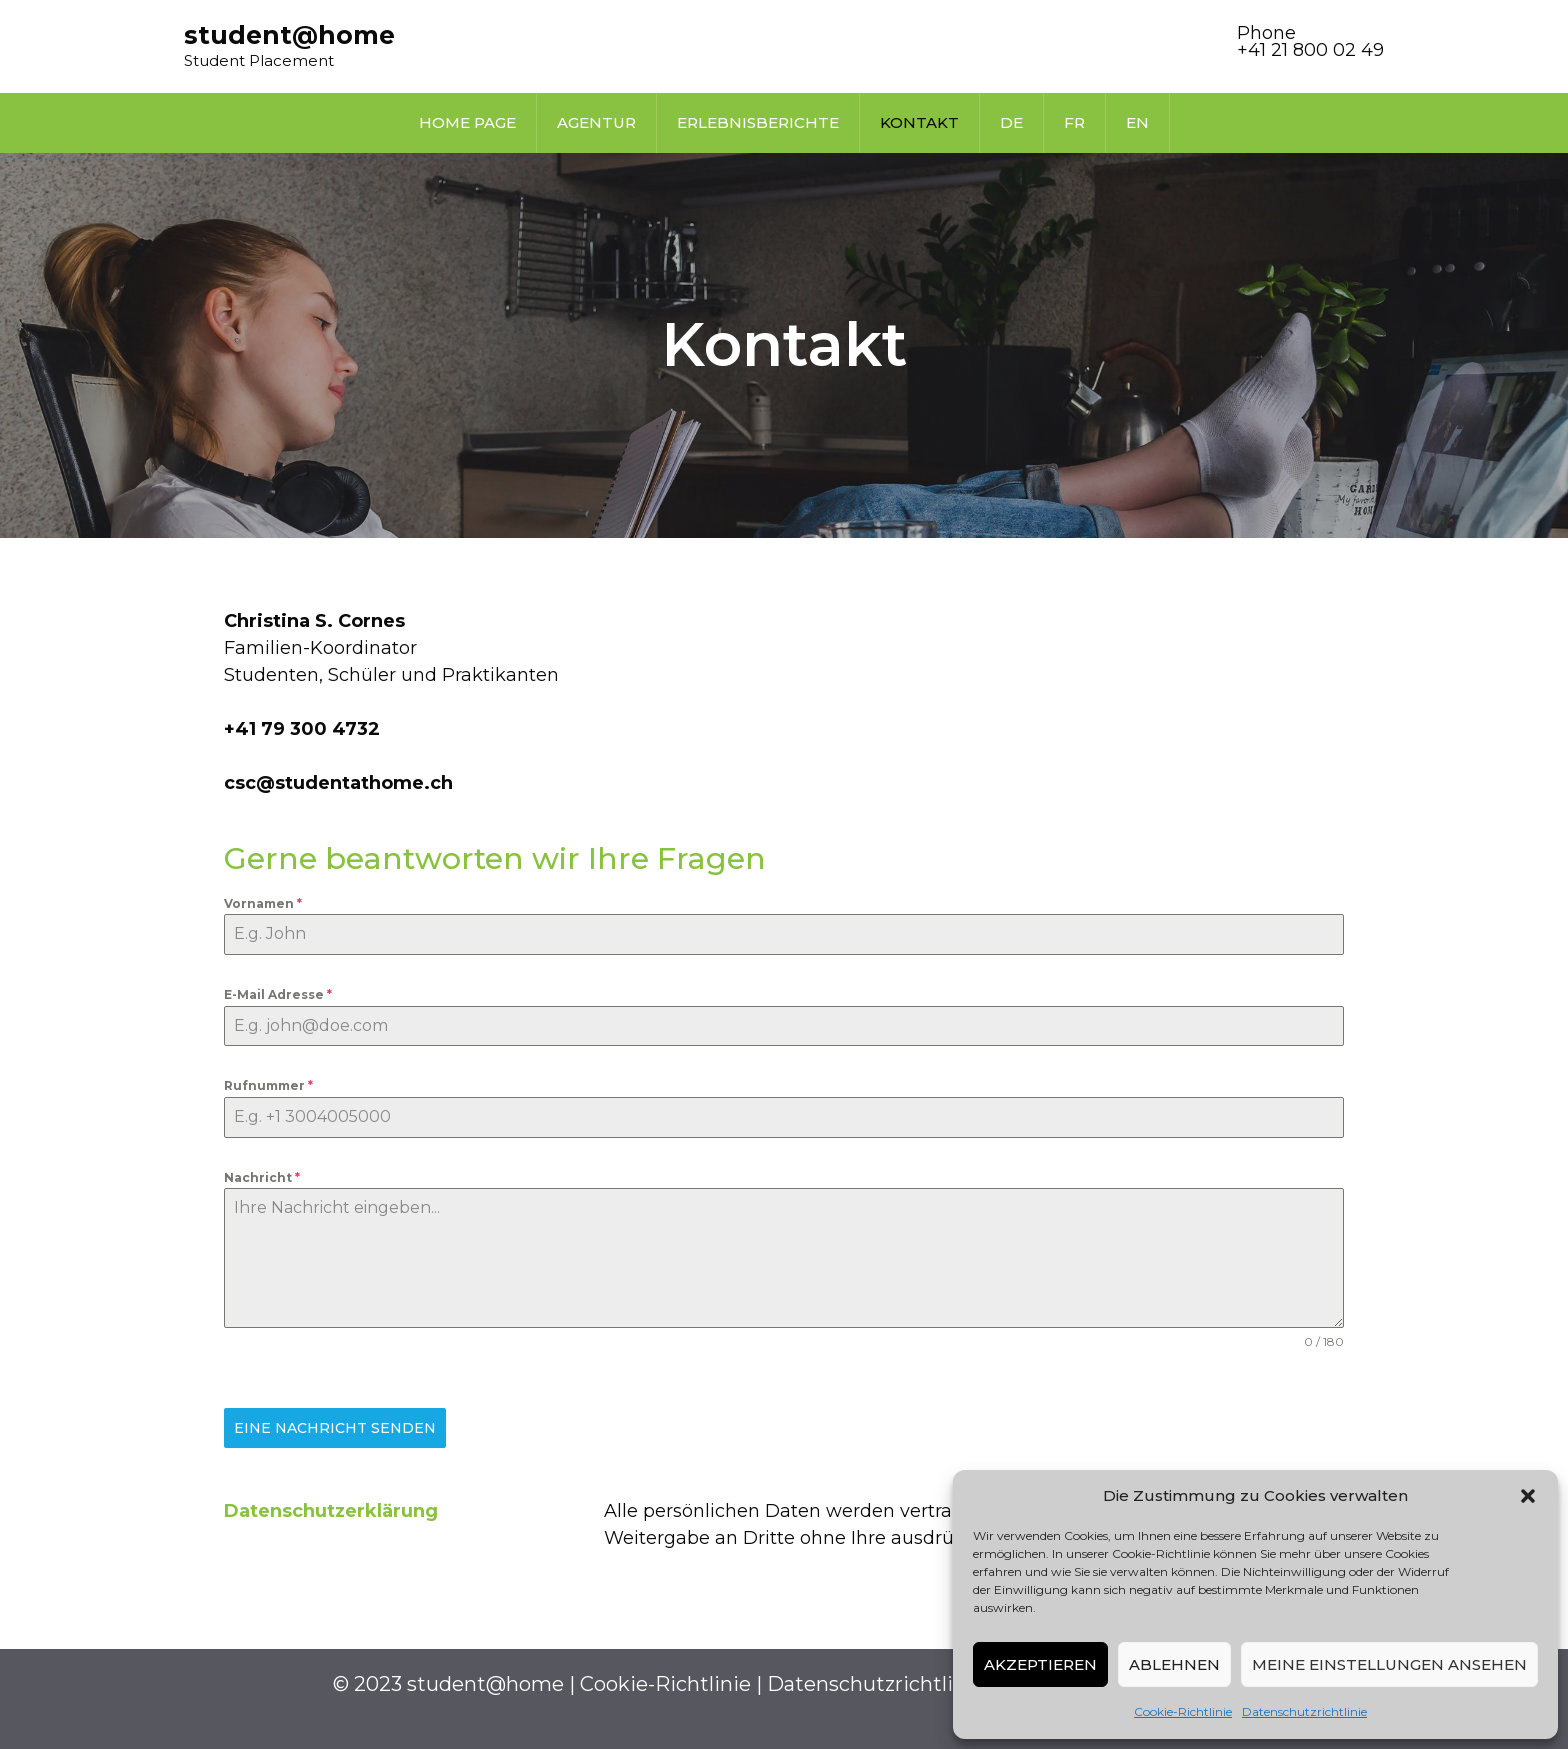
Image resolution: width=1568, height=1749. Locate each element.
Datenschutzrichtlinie (1304, 1711)
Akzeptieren (1040, 1664)
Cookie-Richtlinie (1183, 1711)
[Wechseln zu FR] (1074, 123)
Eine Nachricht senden (335, 1428)
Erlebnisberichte (758, 122)
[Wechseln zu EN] (1137, 123)
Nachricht (262, 1177)
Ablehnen (1174, 1664)
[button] (1528, 1496)
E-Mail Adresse (278, 994)
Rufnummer (268, 1085)
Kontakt (919, 122)
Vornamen (263, 903)
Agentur (596, 122)
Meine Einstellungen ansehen (1389, 1664)
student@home (289, 35)
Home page (467, 122)
